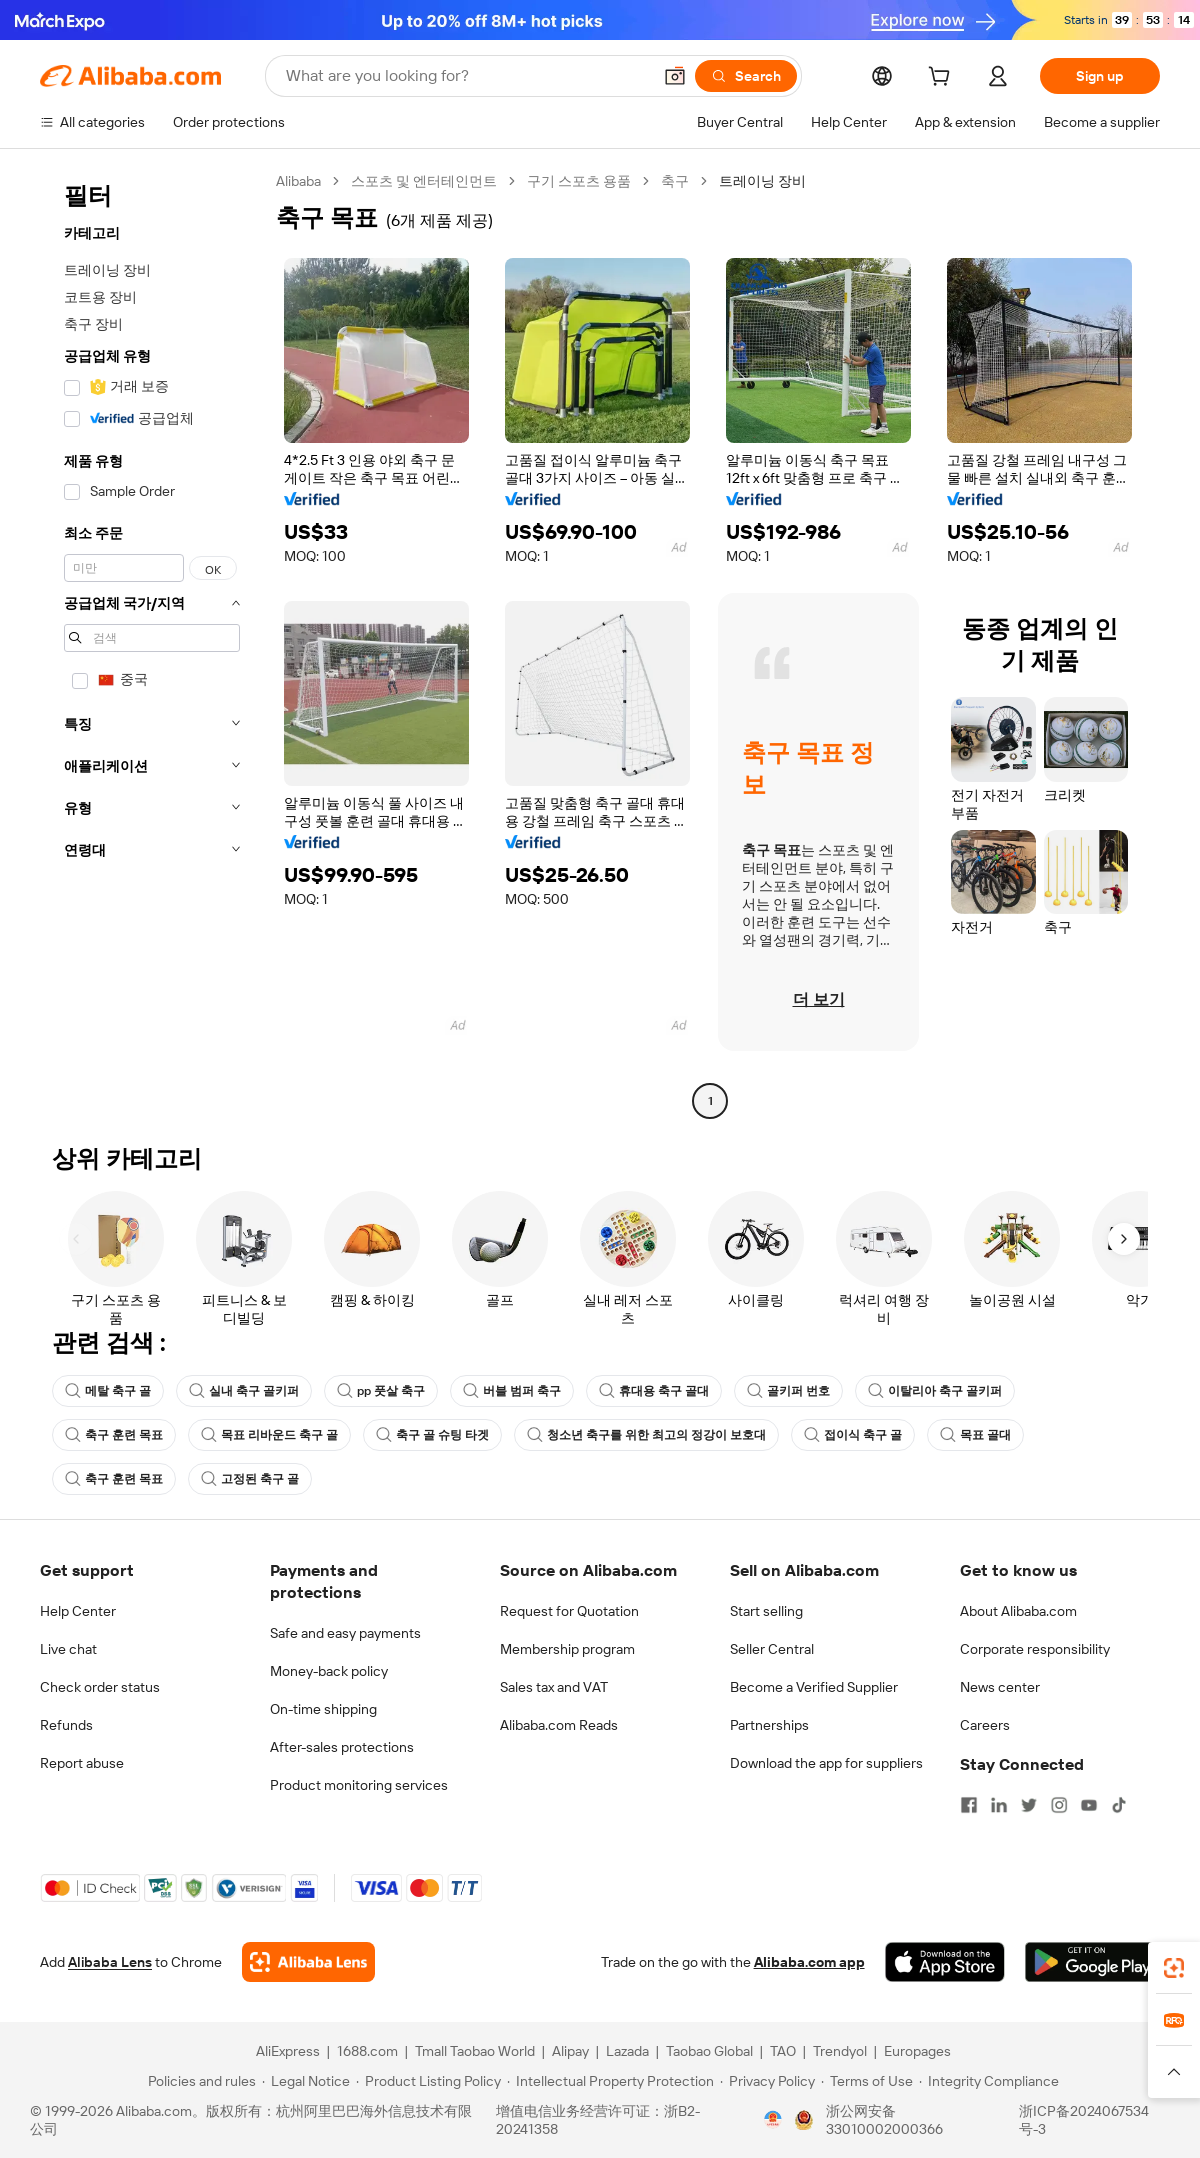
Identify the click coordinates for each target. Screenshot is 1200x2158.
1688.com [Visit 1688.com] (367, 2051)
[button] (675, 76)
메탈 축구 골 (108, 1391)
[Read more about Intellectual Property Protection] (610, 2081)
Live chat (68, 1649)
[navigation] (152, 643)
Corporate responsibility (1035, 1649)
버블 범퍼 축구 (512, 1391)
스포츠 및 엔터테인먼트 (424, 181)
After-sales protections (342, 1747)
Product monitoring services (359, 1785)
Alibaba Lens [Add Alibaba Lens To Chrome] (110, 1962)
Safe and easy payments (345, 1633)
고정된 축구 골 (250, 1479)
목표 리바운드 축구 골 (269, 1435)
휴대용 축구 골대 (654, 1391)
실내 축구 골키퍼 (244, 1391)
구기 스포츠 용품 (579, 181)
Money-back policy (329, 1671)
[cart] (943, 79)
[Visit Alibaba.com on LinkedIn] (999, 1805)
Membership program (567, 1649)
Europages (917, 2051)
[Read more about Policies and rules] (199, 2081)
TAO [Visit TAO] (783, 2051)
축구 (675, 181)
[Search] (746, 76)
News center (1000, 1687)
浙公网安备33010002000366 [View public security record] (884, 2120)
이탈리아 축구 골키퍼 (935, 1391)
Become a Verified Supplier (814, 1687)
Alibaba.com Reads (559, 1725)
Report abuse (82, 1763)
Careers (985, 1725)
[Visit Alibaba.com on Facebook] (969, 1805)
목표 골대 (975, 1435)
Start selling (766, 1611)
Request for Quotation (569, 1611)
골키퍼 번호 (788, 1391)
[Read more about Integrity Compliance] (989, 2081)
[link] (1174, 1968)
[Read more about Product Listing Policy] (428, 2081)
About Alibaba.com (1018, 1611)
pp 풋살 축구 (381, 1391)
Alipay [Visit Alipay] (570, 2051)
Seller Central (772, 1649)
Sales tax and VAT (554, 1687)
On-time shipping (323, 1709)
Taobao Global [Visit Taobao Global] (709, 2051)
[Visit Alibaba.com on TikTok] (1119, 1805)
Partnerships (769, 1725)
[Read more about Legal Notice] (306, 2081)
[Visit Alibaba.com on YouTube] (1089, 1805)
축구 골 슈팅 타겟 (432, 1435)
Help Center (78, 1611)
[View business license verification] (773, 2120)
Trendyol (840, 2051)
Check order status (100, 1687)
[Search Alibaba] (466, 76)
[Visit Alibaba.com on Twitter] (1029, 1805)
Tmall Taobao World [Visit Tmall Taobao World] (475, 2051)
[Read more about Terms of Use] (867, 2081)
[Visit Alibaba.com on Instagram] (1059, 1805)
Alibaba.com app (809, 1962)
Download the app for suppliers (826, 1763)
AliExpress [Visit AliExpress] (288, 2051)
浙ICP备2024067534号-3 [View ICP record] (1084, 2120)
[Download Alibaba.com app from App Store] (945, 1962)
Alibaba (298, 181)
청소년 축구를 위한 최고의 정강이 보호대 (646, 1435)
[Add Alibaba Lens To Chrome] (308, 1962)
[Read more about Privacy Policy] (767, 2081)
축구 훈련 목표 (114, 1435)
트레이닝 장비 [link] (762, 181)
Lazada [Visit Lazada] (627, 2051)
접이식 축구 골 (853, 1435)
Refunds (66, 1725)
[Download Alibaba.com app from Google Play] (1092, 1962)
